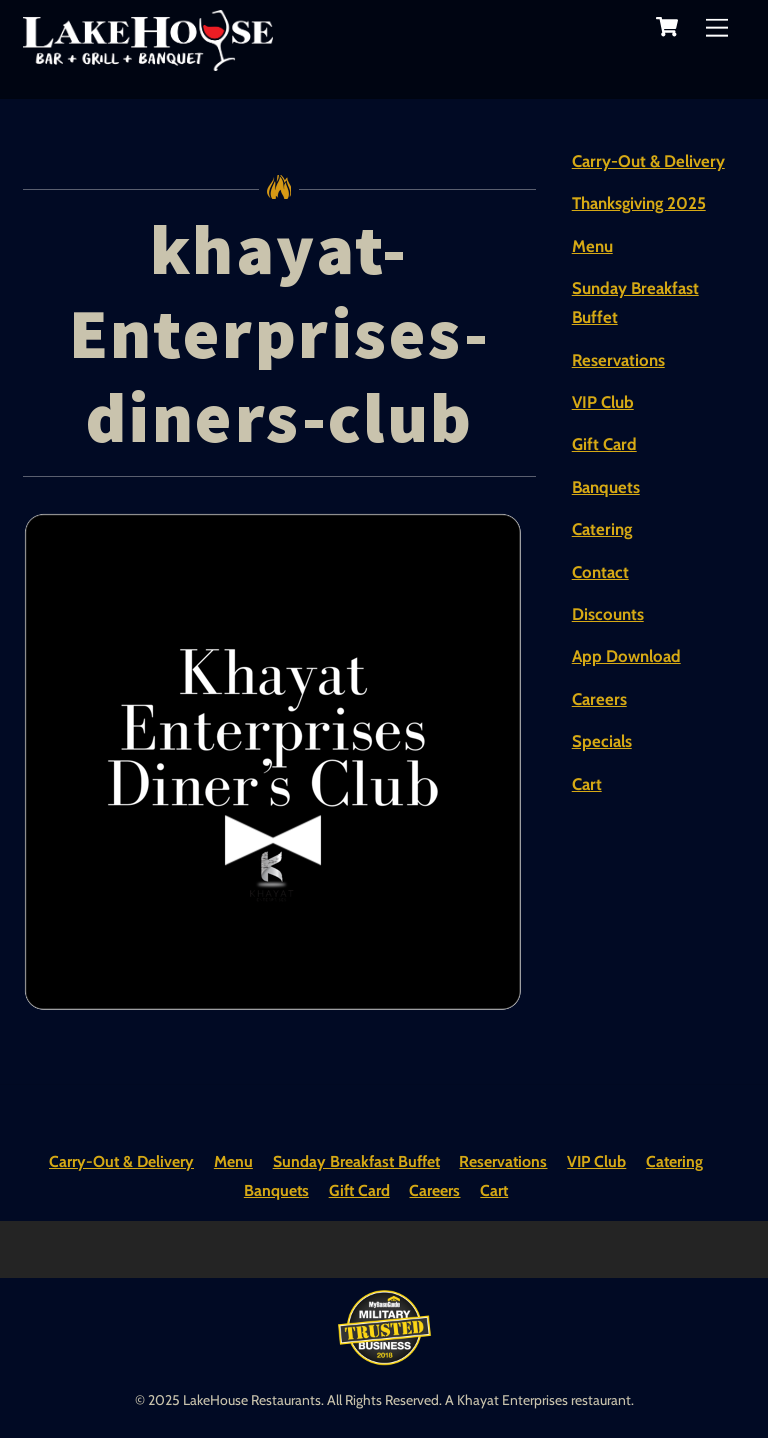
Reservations (618, 360)
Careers (599, 699)
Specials (602, 741)
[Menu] (717, 27)
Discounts (608, 614)
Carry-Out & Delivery (648, 161)
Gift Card (604, 444)
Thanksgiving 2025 (639, 203)
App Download (626, 656)
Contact (600, 572)
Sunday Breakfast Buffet (356, 1161)
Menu (592, 246)
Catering (602, 529)
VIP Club (603, 402)
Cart (587, 784)
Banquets (606, 487)
